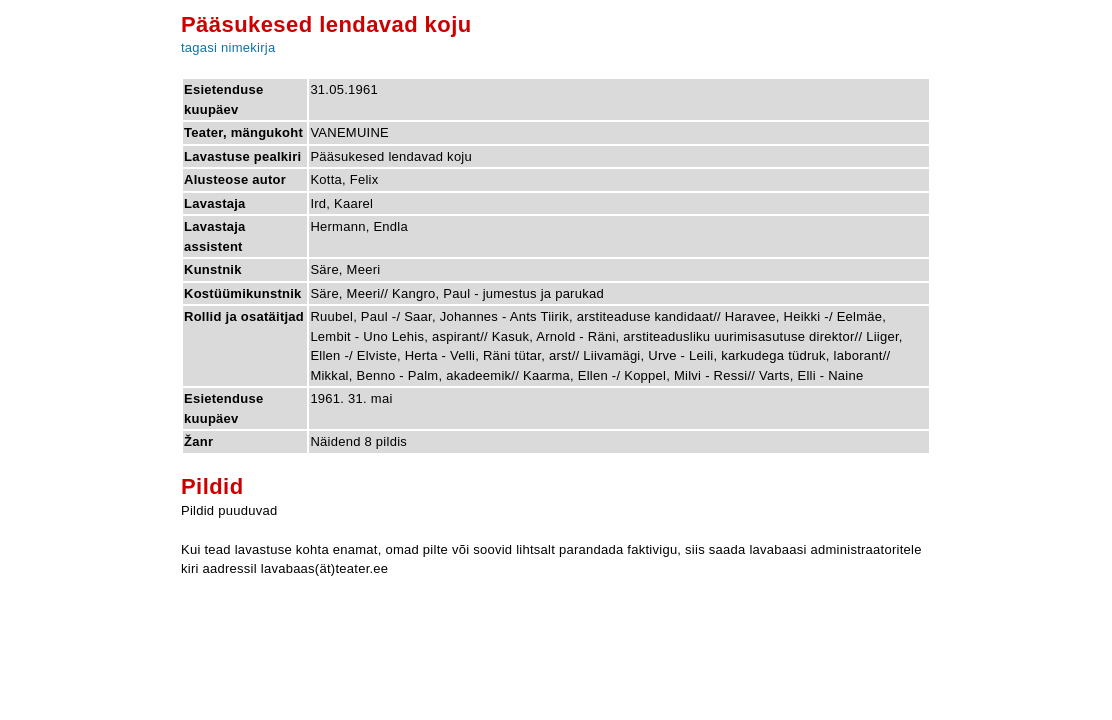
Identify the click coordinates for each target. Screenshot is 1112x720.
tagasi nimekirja (228, 47)
